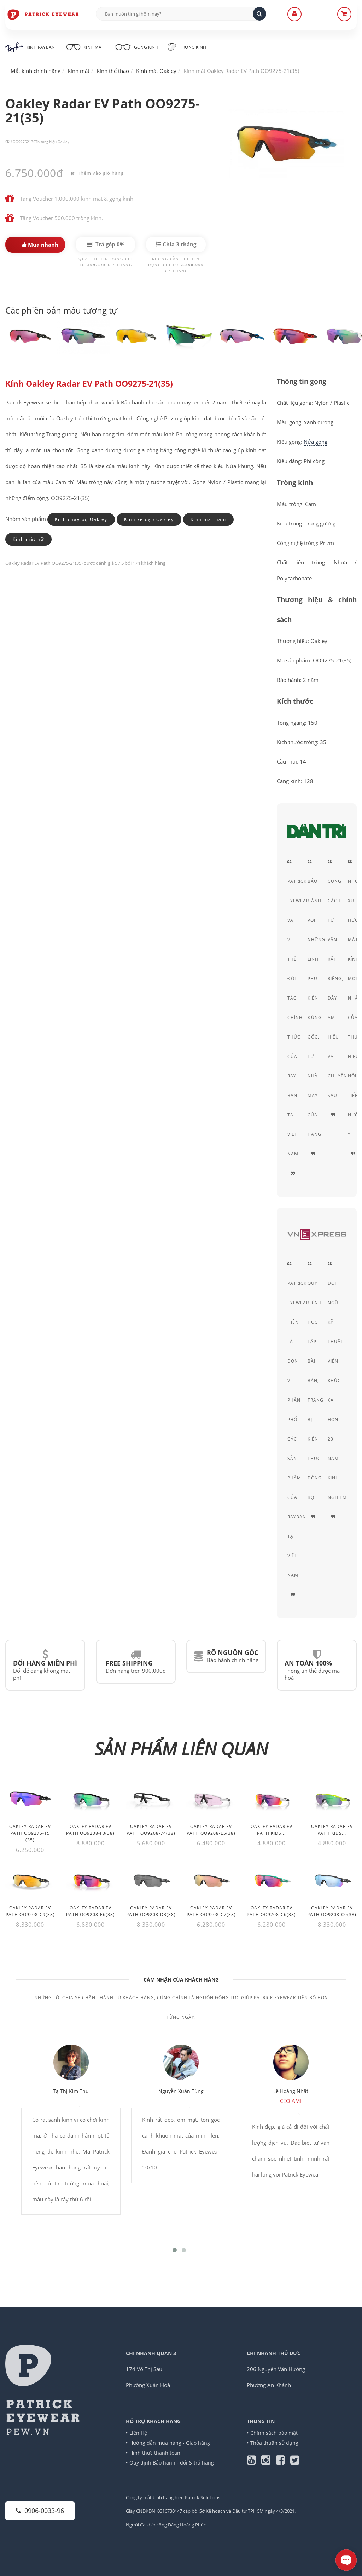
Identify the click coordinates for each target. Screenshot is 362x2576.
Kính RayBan (30, 47)
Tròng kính (187, 47)
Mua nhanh (40, 244)
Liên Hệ (138, 2433)
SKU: (9, 141)
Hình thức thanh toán (154, 2452)
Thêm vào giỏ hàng (97, 173)
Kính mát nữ (28, 539)
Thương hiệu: (46, 141)
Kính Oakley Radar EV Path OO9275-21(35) (89, 383)
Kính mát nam (208, 519)
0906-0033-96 (40, 2510)
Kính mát (84, 46)
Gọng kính (136, 46)
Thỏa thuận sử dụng (274, 2442)
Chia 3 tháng (176, 244)
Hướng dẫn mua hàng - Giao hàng (169, 2442)
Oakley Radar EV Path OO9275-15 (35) (30, 1833)
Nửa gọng (315, 441)
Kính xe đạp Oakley (149, 519)
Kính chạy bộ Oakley (81, 519)
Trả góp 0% (106, 244)
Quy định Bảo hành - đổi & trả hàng (171, 2462)
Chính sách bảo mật (274, 2433)
